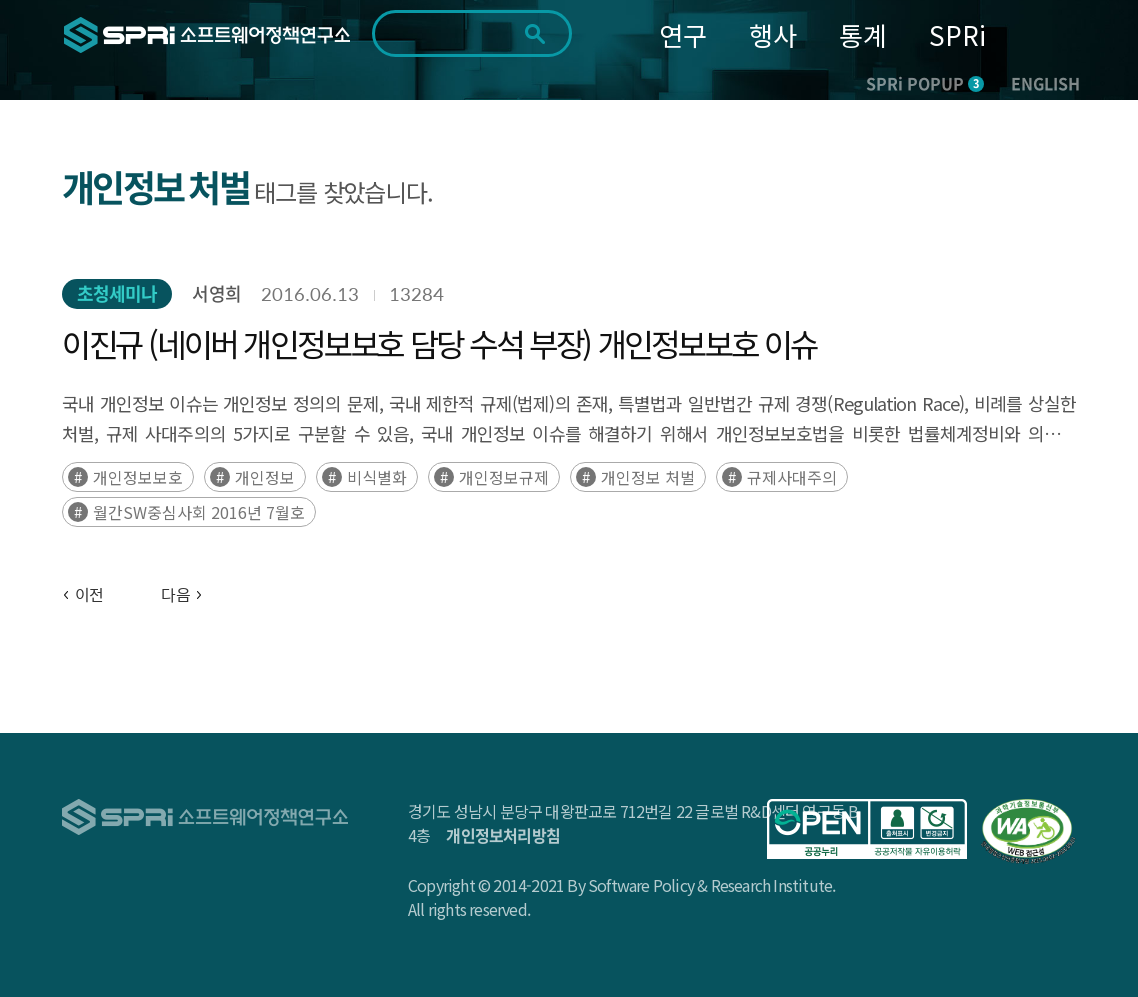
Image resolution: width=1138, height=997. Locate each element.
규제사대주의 (792, 477)
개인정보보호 (138, 477)
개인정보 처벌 (648, 477)
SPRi (957, 34)
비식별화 (377, 477)
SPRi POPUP (925, 83)
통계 (863, 34)
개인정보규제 (504, 477)
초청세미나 (117, 293)
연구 (683, 34)
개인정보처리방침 (503, 835)
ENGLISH (1045, 83)
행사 (773, 34)
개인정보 (265, 477)
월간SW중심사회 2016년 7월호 (199, 512)
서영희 (216, 293)
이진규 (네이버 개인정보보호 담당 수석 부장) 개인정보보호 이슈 (439, 343)
